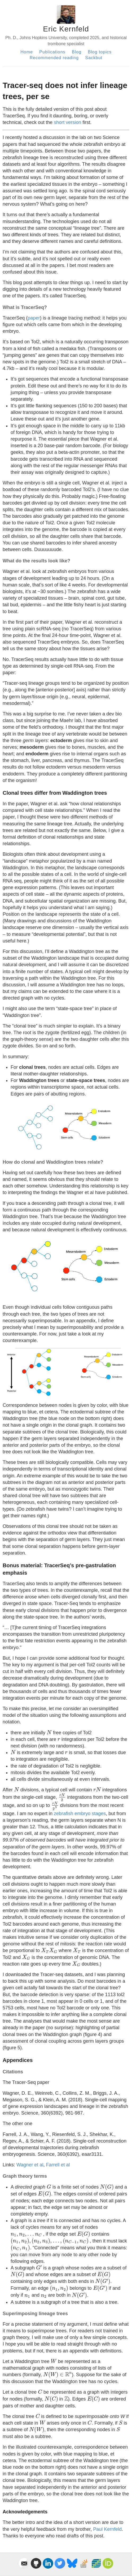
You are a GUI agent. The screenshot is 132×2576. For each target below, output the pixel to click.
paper (34, 318)
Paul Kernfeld (107, 2529)
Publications (52, 52)
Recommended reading (54, 58)
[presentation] (49, 1732)
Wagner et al (29, 2164)
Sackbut (93, 58)
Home (26, 52)
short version (67, 122)
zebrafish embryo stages (80, 1813)
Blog (76, 52)
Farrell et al (58, 2164)
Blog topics (100, 52)
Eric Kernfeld (66, 29)
